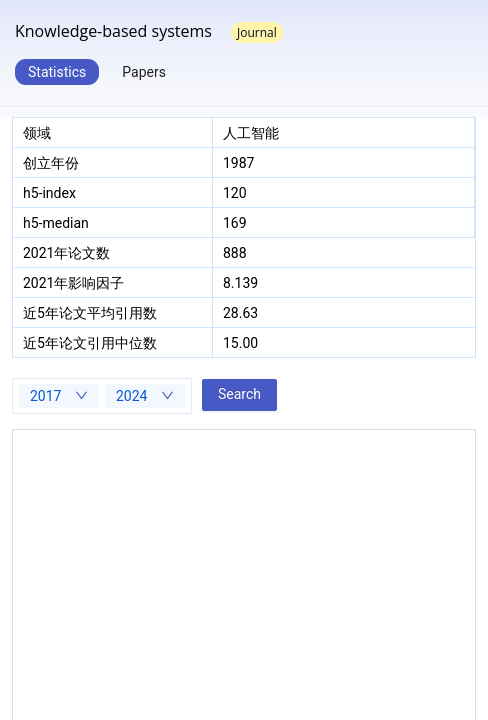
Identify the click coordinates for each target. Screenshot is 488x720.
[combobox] (59, 396)
